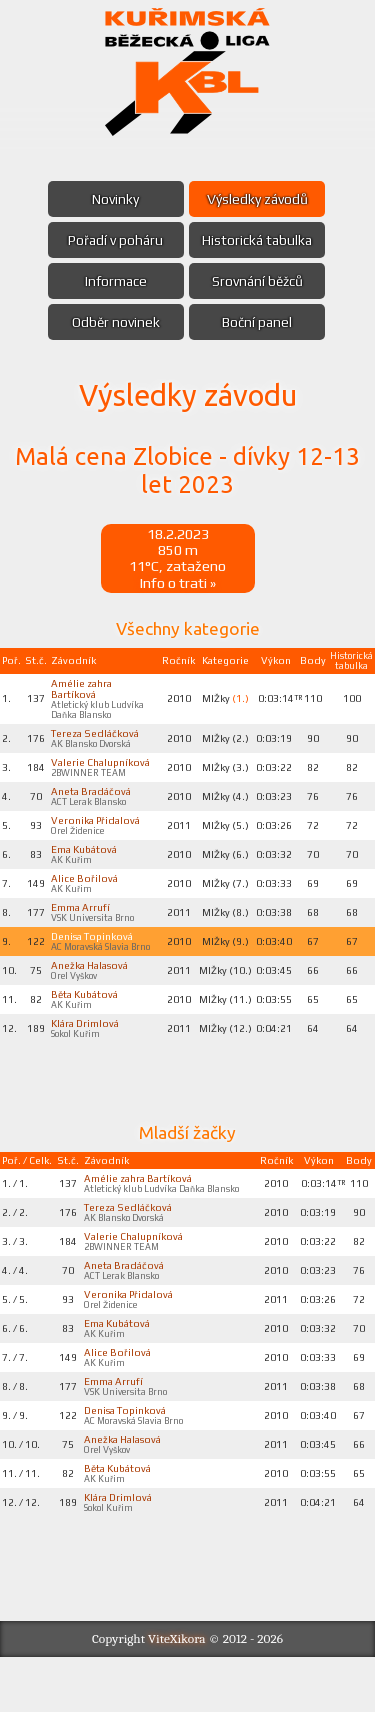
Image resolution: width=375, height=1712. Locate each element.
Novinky (114, 199)
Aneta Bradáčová (92, 804)
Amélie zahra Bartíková (83, 694)
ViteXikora (177, 1693)
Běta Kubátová (86, 1021)
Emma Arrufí (81, 928)
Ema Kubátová (85, 866)
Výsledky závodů (259, 199)
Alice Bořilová (85, 897)
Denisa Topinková (94, 959)
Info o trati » (178, 585)
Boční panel (259, 322)
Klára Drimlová (86, 1052)
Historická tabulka (259, 240)
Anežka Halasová (91, 990)
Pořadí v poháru (114, 240)
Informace (114, 281)
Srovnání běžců (259, 281)
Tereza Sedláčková (97, 742)
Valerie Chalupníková (102, 773)
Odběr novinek (114, 322)
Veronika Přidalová (97, 835)
